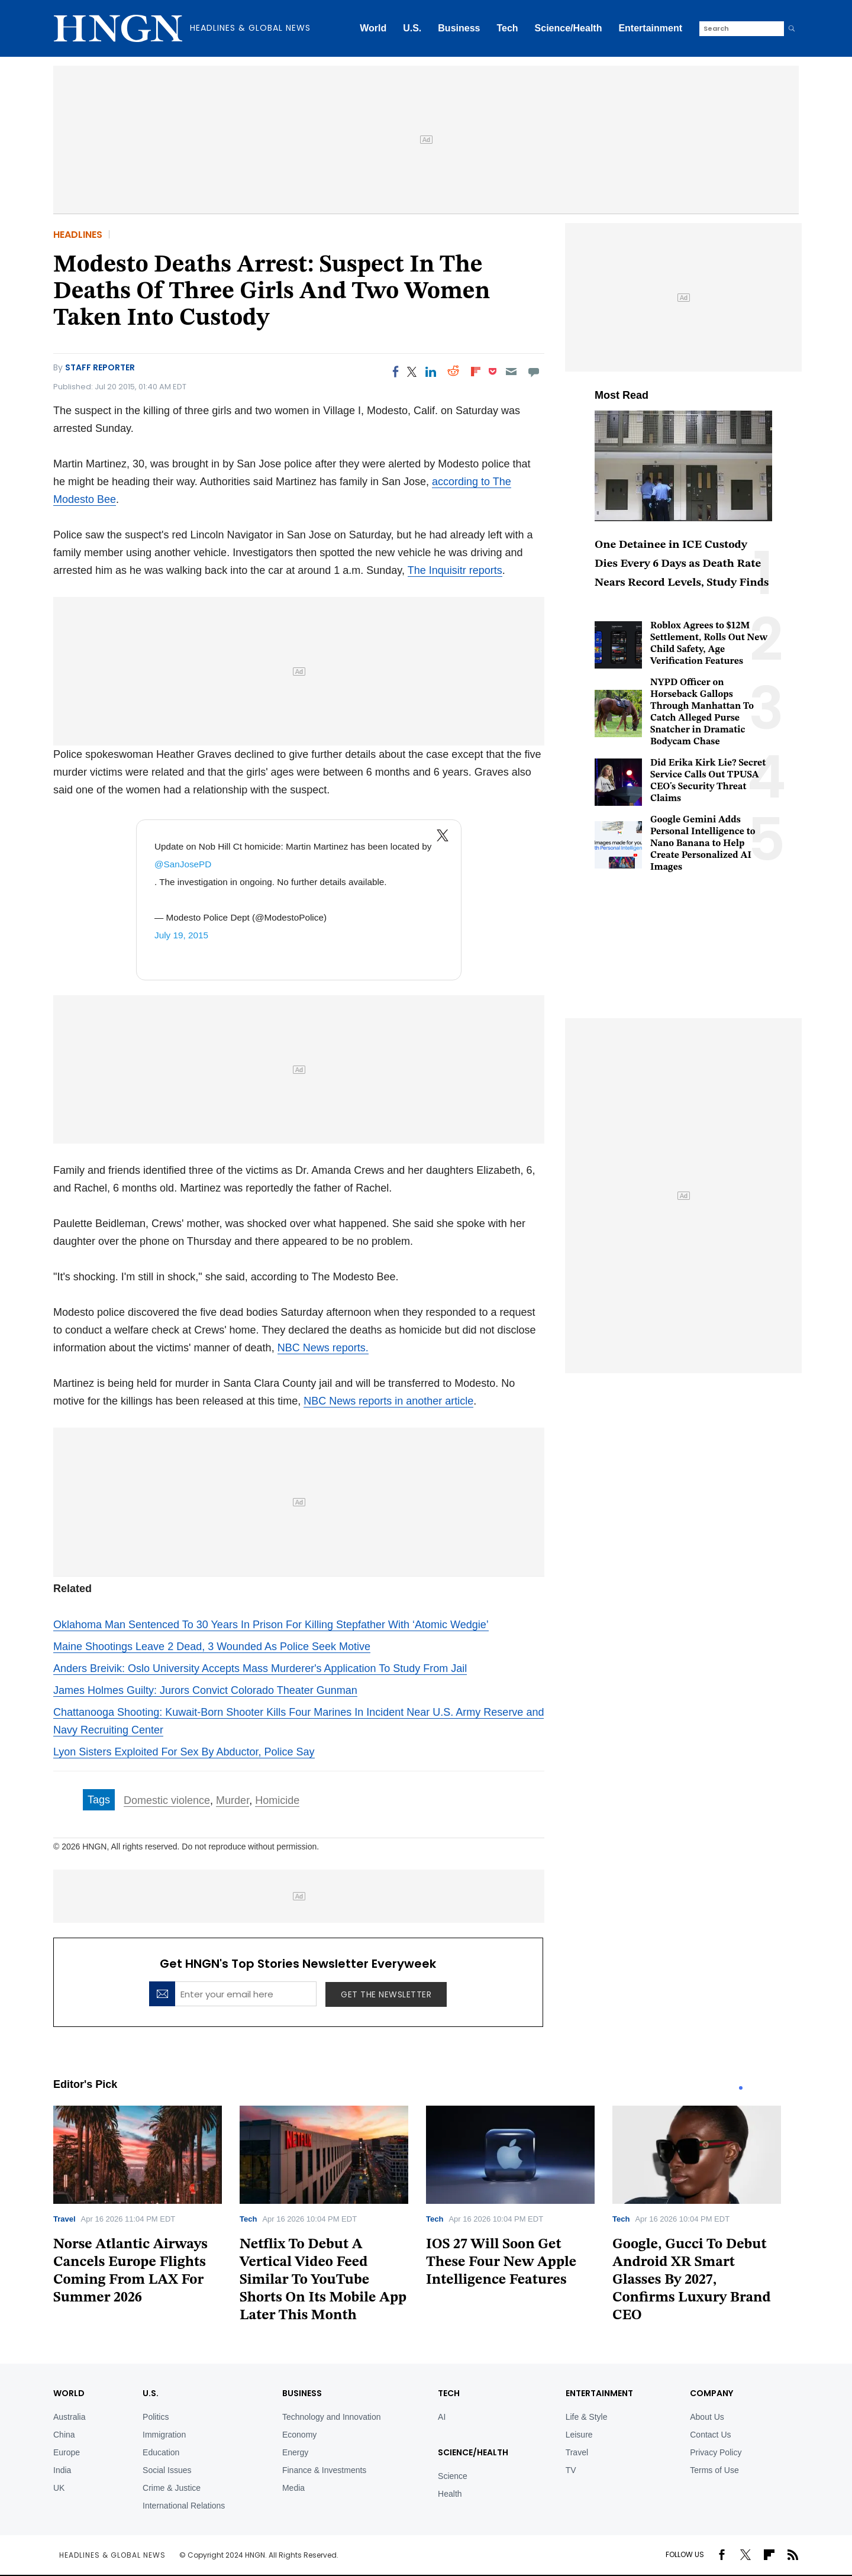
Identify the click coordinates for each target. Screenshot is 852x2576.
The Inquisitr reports (455, 570)
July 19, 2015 (181, 935)
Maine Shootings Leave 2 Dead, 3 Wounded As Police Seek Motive (211, 1646)
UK (58, 2488)
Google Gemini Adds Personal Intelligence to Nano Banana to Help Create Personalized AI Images (703, 843)
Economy (299, 2434)
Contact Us (710, 2434)
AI (442, 2417)
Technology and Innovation (331, 2417)
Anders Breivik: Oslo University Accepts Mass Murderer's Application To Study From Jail (260, 1668)
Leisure (579, 2434)
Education (161, 2452)
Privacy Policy (715, 2452)
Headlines (77, 234)
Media (293, 2488)
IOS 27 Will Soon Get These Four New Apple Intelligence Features (501, 2262)
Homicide (277, 1800)
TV (571, 2470)
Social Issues (167, 2470)
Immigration (164, 2434)
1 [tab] (741, 2088)
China (64, 2434)
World (373, 28)
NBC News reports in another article (388, 1401)
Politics (156, 2417)
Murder (232, 1800)
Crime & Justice (172, 2488)
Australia (69, 2417)
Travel (64, 2219)
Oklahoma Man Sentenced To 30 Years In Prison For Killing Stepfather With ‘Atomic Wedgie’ (271, 1625)
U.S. (412, 28)
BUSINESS (302, 2393)
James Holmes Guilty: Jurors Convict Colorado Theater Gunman (205, 1690)
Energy (295, 2452)
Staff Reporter (100, 367)
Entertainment (650, 28)
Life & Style (587, 2417)
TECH (449, 2393)
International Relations (184, 2505)
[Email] (511, 371)
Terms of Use (714, 2470)
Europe (66, 2452)
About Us (707, 2417)
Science (452, 2476)
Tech (507, 28)
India (62, 2470)
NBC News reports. (323, 1348)
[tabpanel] (146, 2209)
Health (450, 2493)
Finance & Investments (324, 2470)
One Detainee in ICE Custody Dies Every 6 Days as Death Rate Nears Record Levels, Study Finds (682, 564)
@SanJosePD (182, 864)
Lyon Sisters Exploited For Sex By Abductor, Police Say (184, 1752)
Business (459, 28)
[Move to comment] (534, 371)
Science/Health (568, 28)
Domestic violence (167, 1800)
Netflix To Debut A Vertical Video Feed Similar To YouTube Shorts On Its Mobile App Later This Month (323, 2280)
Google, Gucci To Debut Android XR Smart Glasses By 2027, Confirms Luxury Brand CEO (691, 2280)
